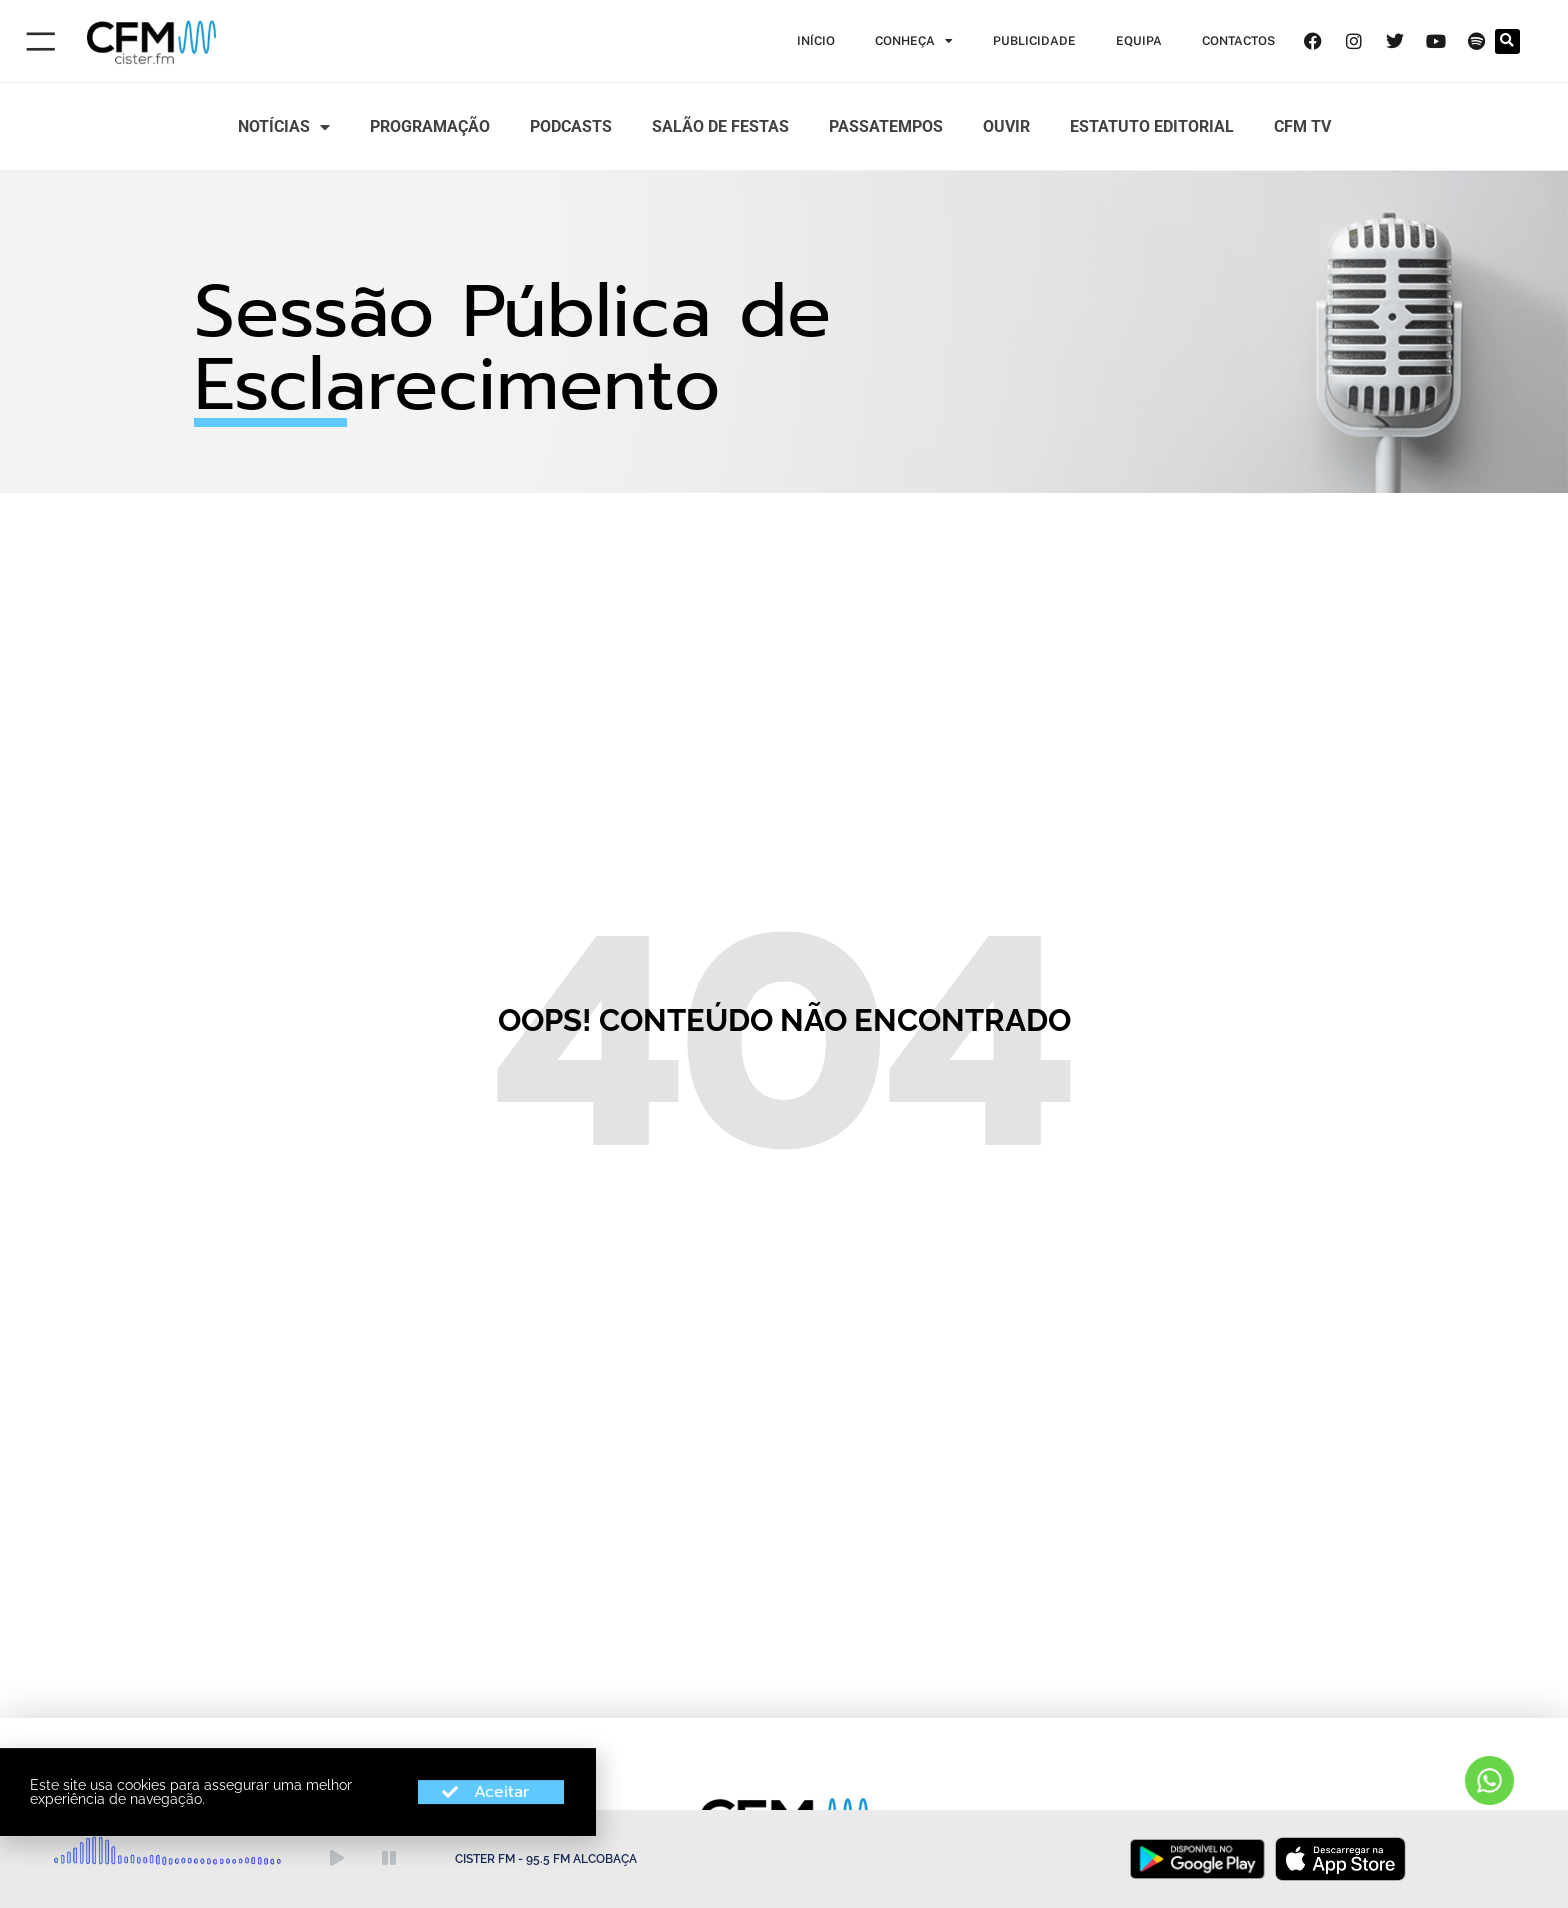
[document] (784, 954)
